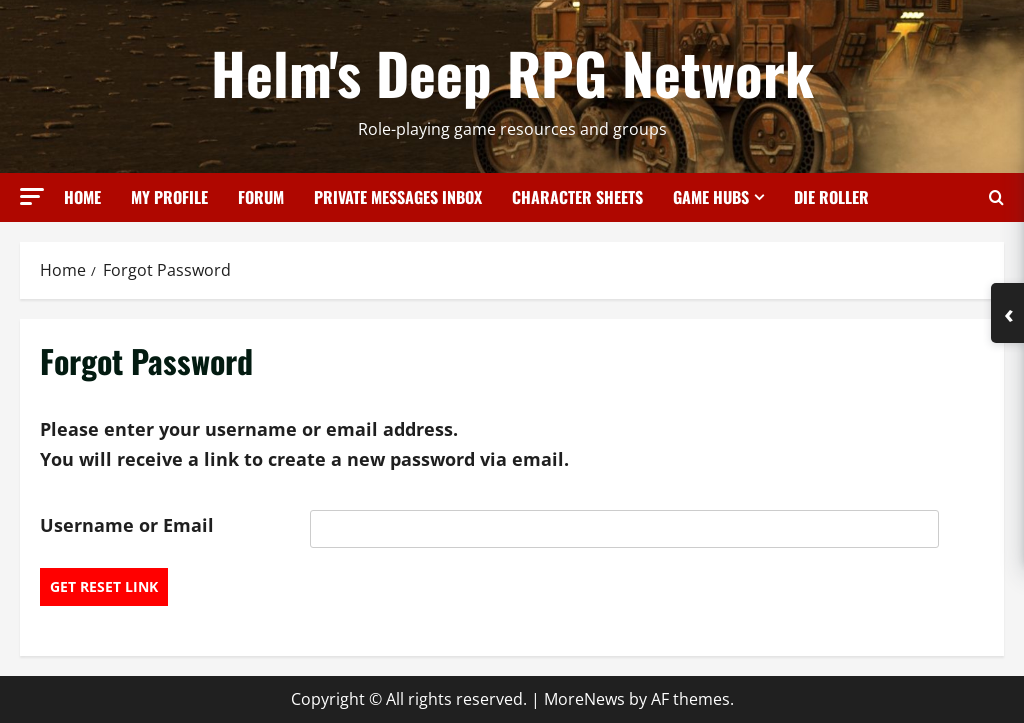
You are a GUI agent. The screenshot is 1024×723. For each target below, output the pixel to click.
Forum (261, 197)
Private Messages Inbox (398, 197)
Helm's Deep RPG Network (512, 72)
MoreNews (584, 699)
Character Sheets (577, 197)
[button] (32, 196)
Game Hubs (711, 197)
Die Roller (831, 197)
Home (82, 197)
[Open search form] (996, 197)
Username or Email (127, 525)
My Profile (169, 197)
